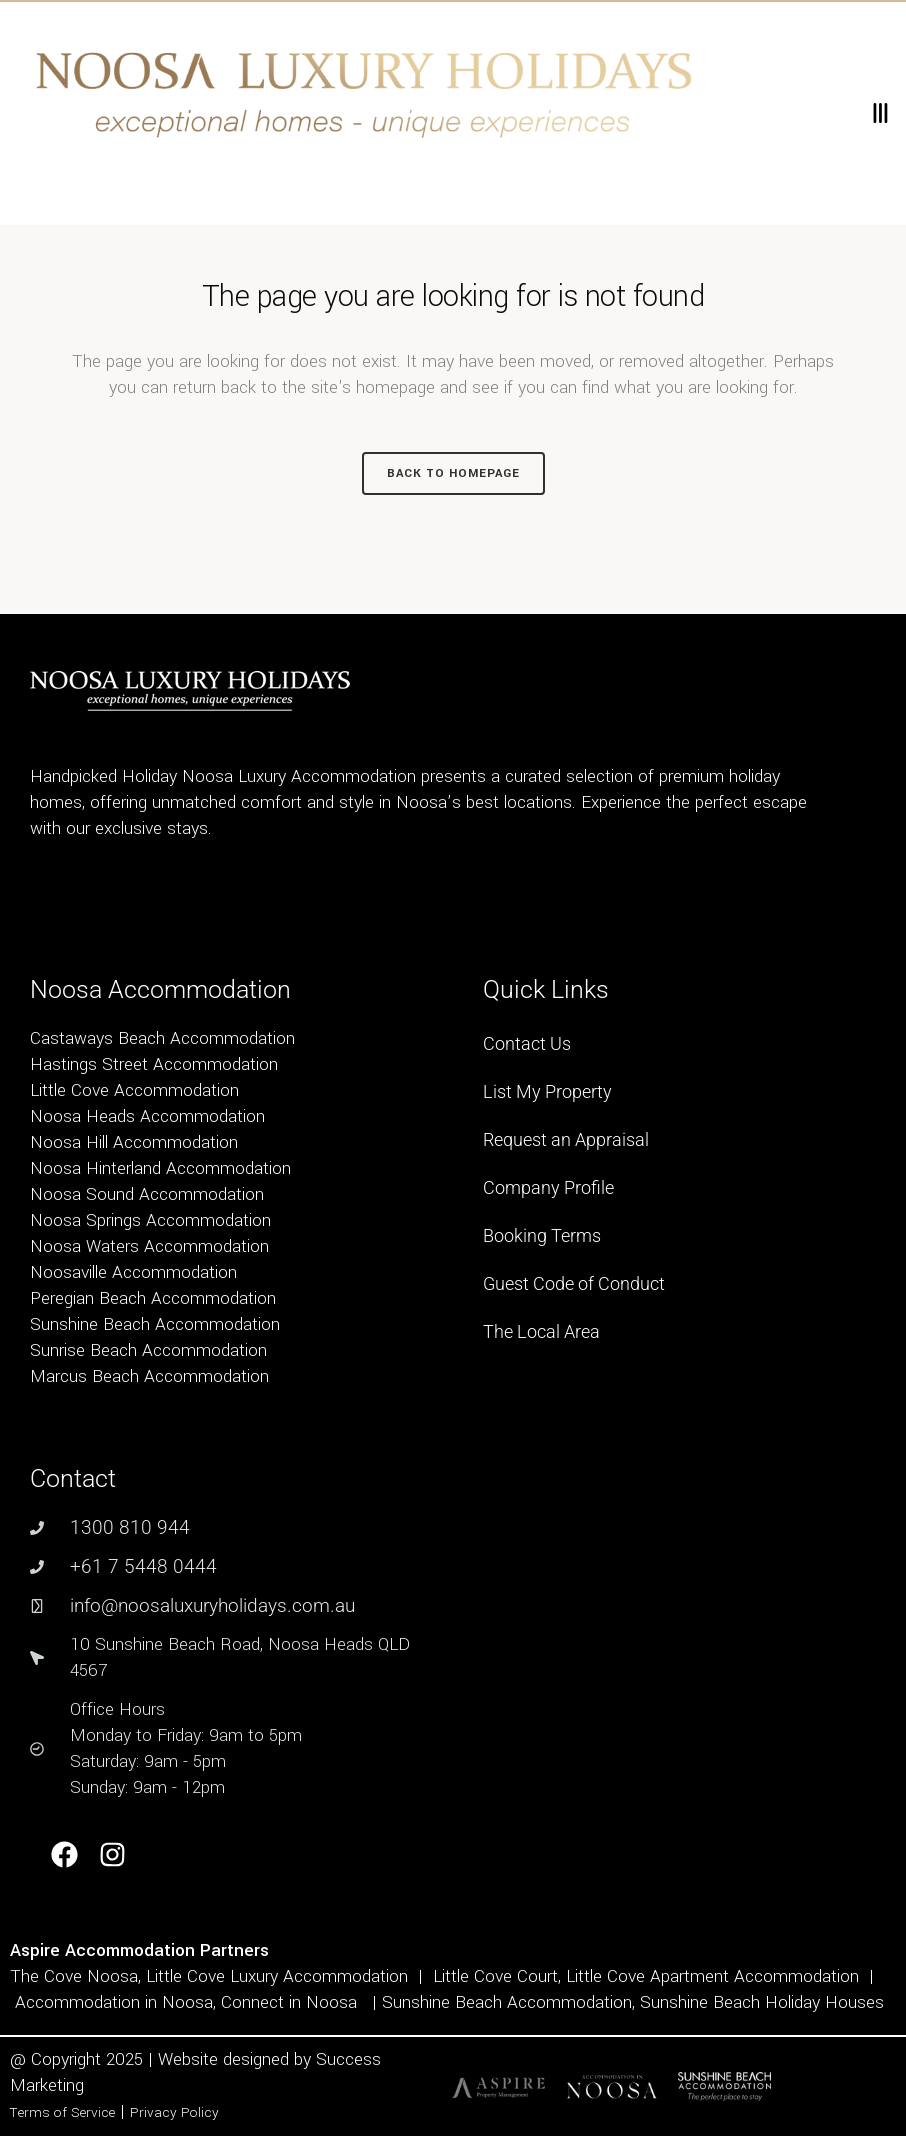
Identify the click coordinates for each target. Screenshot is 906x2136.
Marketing (47, 2085)
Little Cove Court (495, 1976)
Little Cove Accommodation (134, 1090)
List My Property (547, 1091)
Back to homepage (453, 473)
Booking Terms (542, 1235)
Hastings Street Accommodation (154, 1064)
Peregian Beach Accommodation (153, 1298)
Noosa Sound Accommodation (147, 1194)
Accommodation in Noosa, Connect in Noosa (186, 2002)
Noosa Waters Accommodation (149, 1246)
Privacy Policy (174, 2112)
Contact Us (527, 1043)
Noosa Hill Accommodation (134, 1142)
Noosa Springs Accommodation (150, 1220)
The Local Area (541, 1331)
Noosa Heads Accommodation (147, 1116)
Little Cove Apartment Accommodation (712, 1976)
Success (348, 2059)
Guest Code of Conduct (574, 1283)
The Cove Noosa (74, 1976)
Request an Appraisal (566, 1139)
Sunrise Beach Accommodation (148, 1350)
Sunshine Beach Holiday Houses (762, 2002)
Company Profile (548, 1187)
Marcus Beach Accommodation (149, 1376)
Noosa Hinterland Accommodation (160, 1168)
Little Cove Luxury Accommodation (277, 1976)
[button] (879, 112)
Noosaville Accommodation (133, 1272)
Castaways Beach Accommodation (162, 1038)
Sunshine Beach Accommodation (155, 1324)
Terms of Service (62, 2112)
